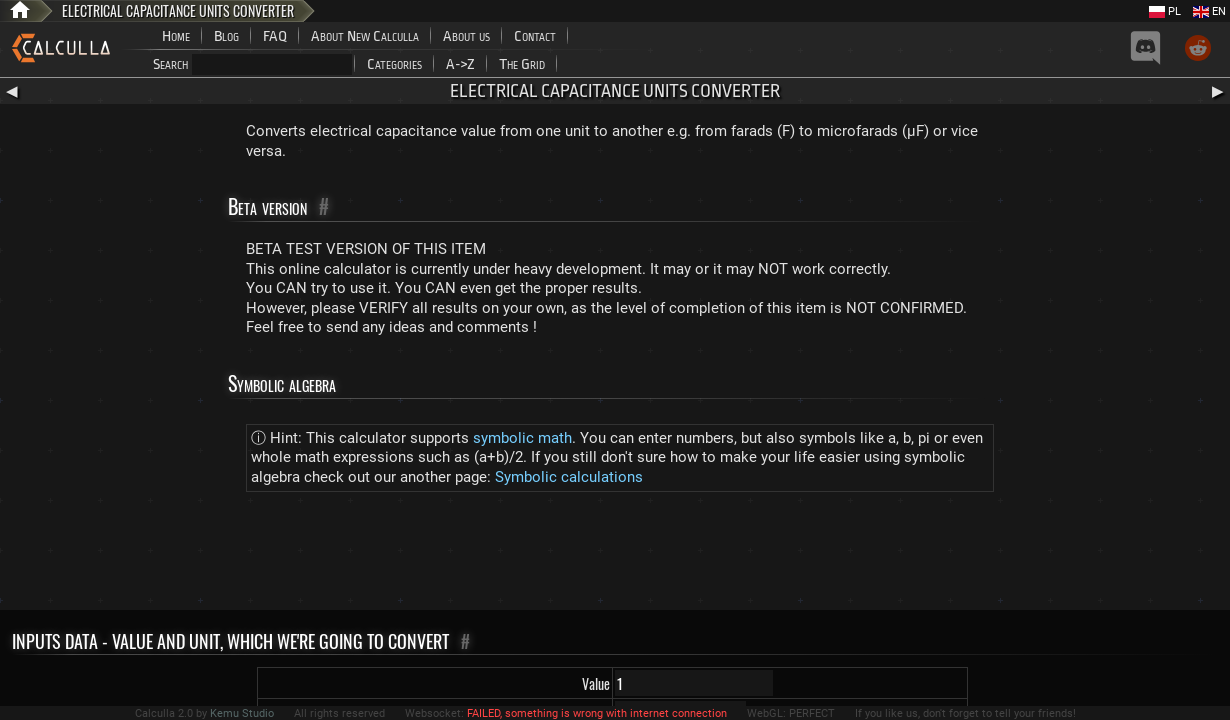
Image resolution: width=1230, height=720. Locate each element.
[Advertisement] (615, 555)
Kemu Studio (242, 713)
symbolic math (522, 438)
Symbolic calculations (569, 477)
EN (1209, 11)
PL (1165, 11)
